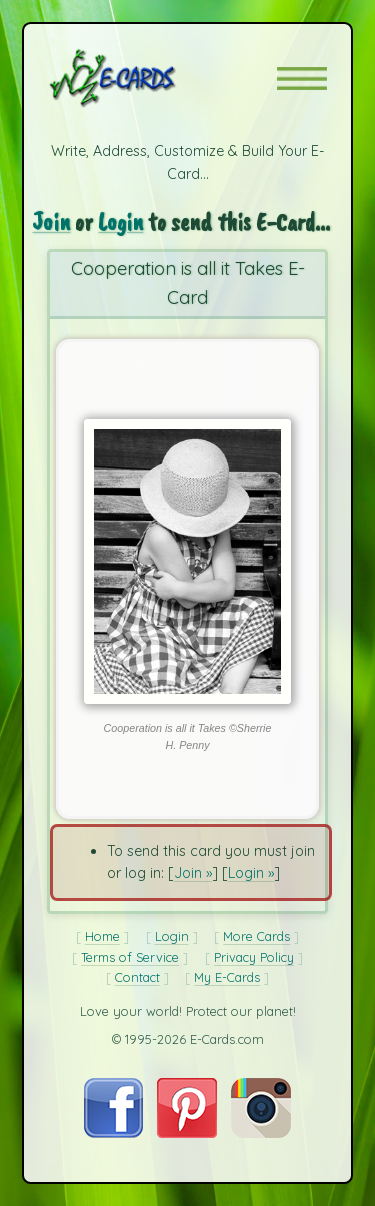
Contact (137, 977)
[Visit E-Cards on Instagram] (261, 1133)
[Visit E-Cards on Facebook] (113, 1133)
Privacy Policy (254, 957)
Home (102, 936)
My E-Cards (227, 977)
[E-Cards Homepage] (148, 78)
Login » (251, 873)
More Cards (256, 936)
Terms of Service (130, 957)
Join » (193, 873)
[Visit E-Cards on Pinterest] (187, 1133)
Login (120, 221)
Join (51, 221)
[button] (302, 78)
